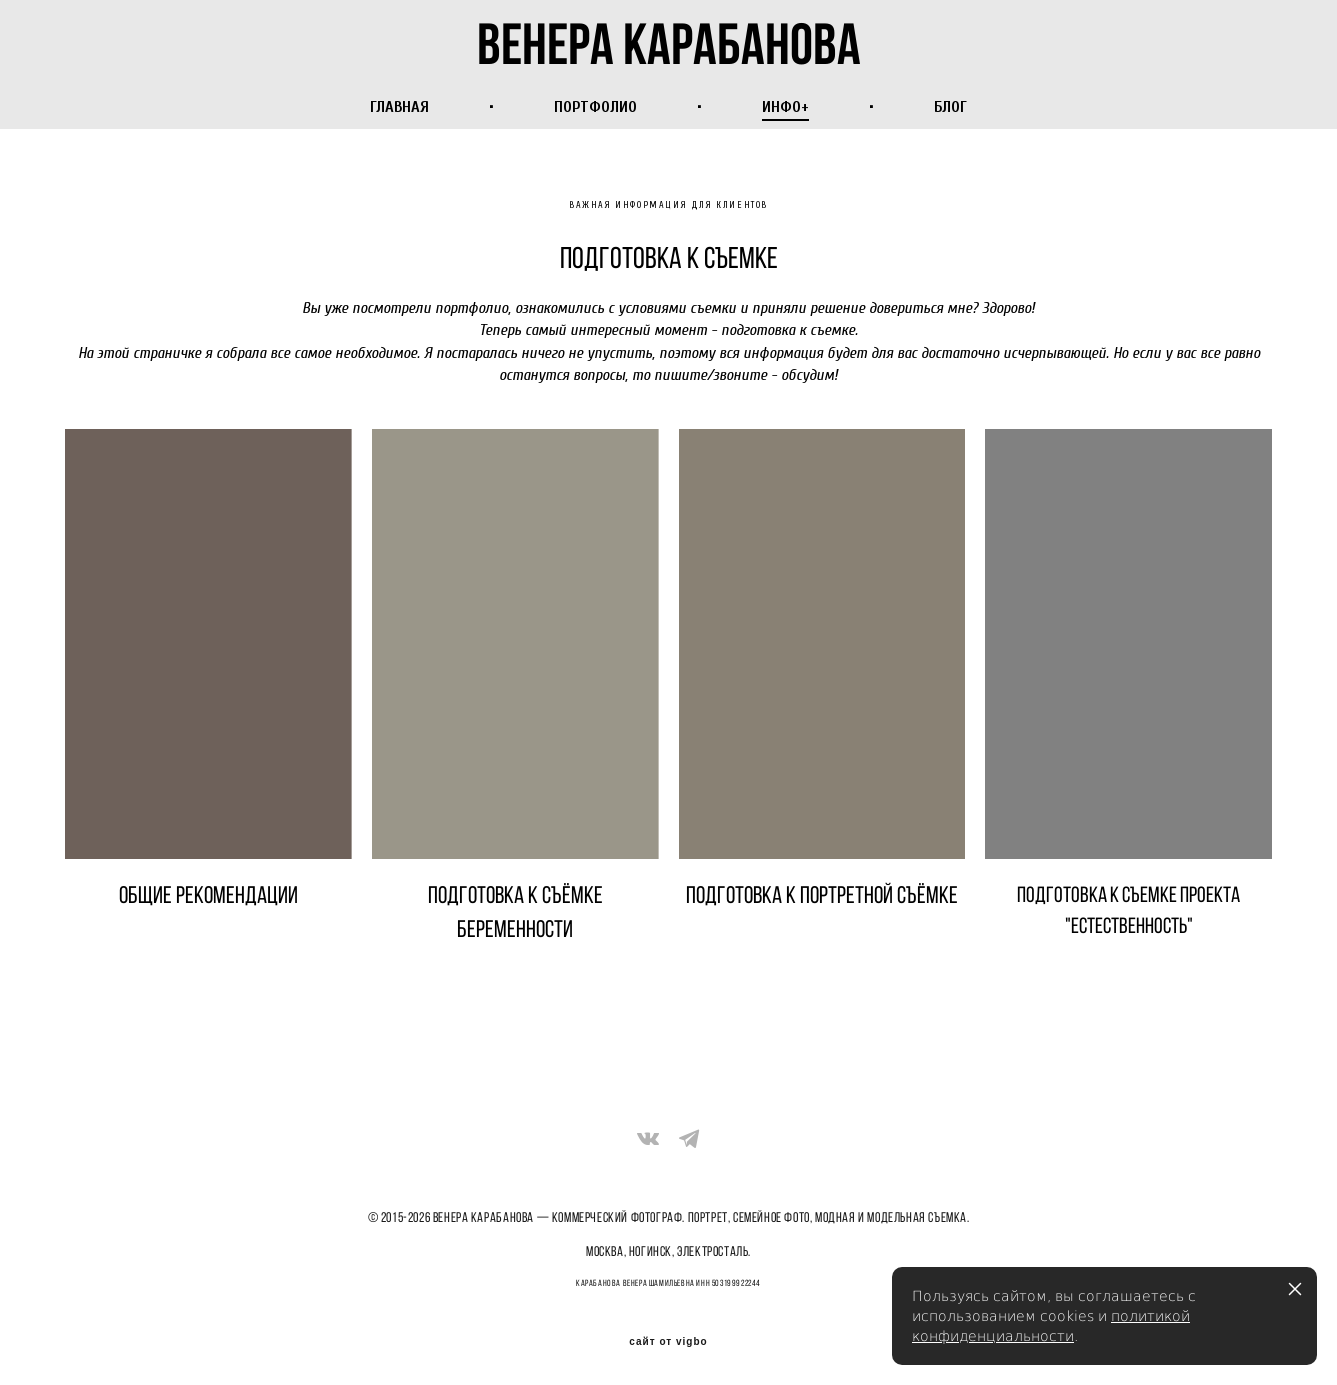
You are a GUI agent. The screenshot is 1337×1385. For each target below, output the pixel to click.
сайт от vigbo (668, 1337)
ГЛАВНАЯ (399, 104)
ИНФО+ (785, 104)
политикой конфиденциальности (1051, 1325)
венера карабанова (668, 41)
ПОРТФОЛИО (595, 104)
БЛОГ (950, 104)
